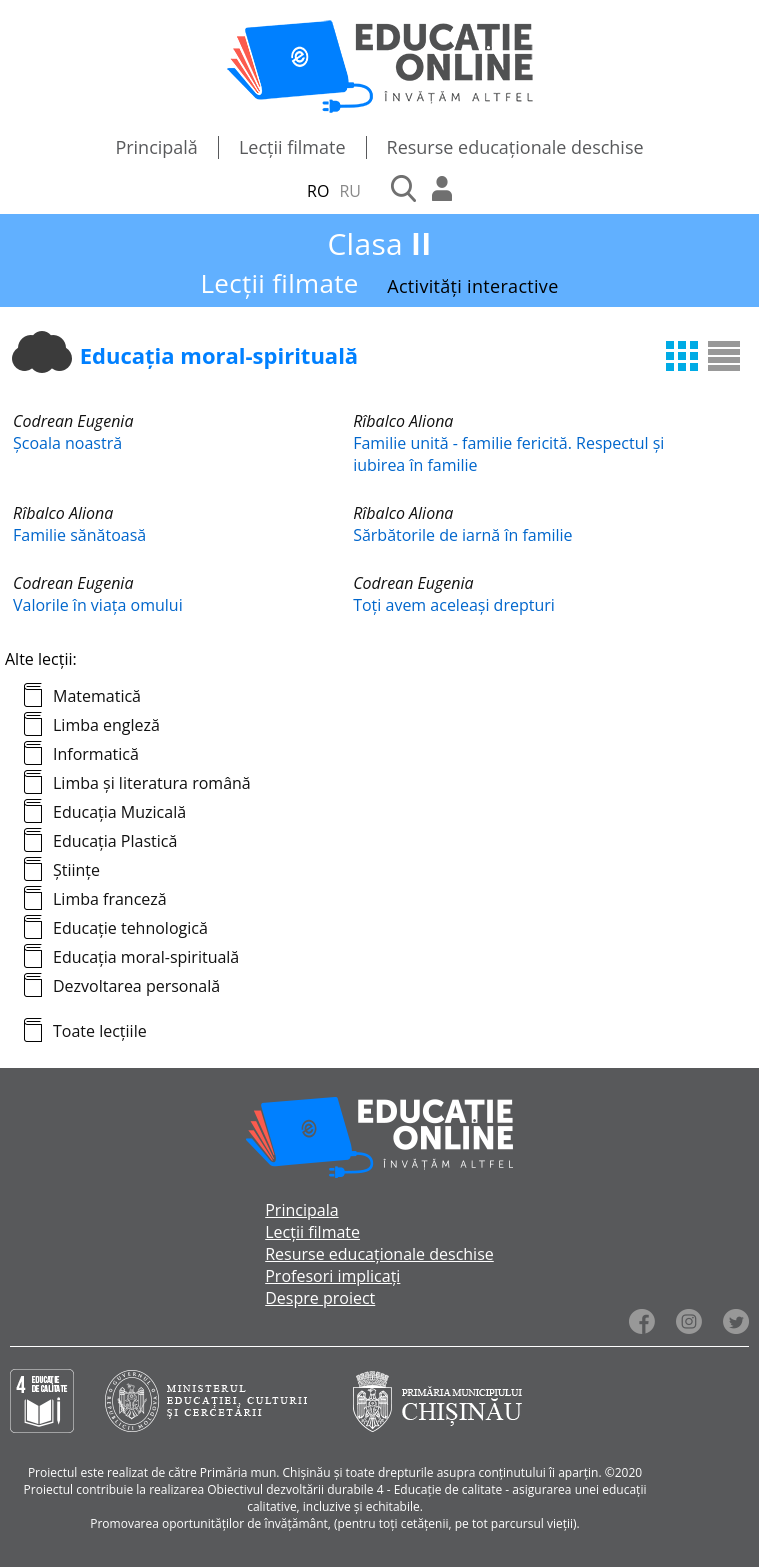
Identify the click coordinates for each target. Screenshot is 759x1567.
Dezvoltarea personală (136, 986)
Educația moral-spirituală (146, 957)
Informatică (96, 754)
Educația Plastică (115, 841)
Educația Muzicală (119, 812)
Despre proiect (320, 1298)
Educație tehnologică (130, 928)
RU (350, 191)
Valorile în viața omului (98, 605)
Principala (301, 1210)
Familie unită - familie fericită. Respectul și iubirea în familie (508, 454)
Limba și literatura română (152, 783)
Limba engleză (106, 725)
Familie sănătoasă (79, 535)
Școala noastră (67, 443)
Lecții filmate (292, 147)
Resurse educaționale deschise (515, 147)
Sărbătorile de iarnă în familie (462, 535)
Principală (156, 147)
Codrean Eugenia (73, 421)
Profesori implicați (332, 1276)
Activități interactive (472, 286)
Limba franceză (110, 899)
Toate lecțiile (100, 1031)
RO (318, 191)
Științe (76, 870)
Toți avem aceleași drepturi (454, 605)
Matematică (97, 696)
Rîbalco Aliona (403, 421)
